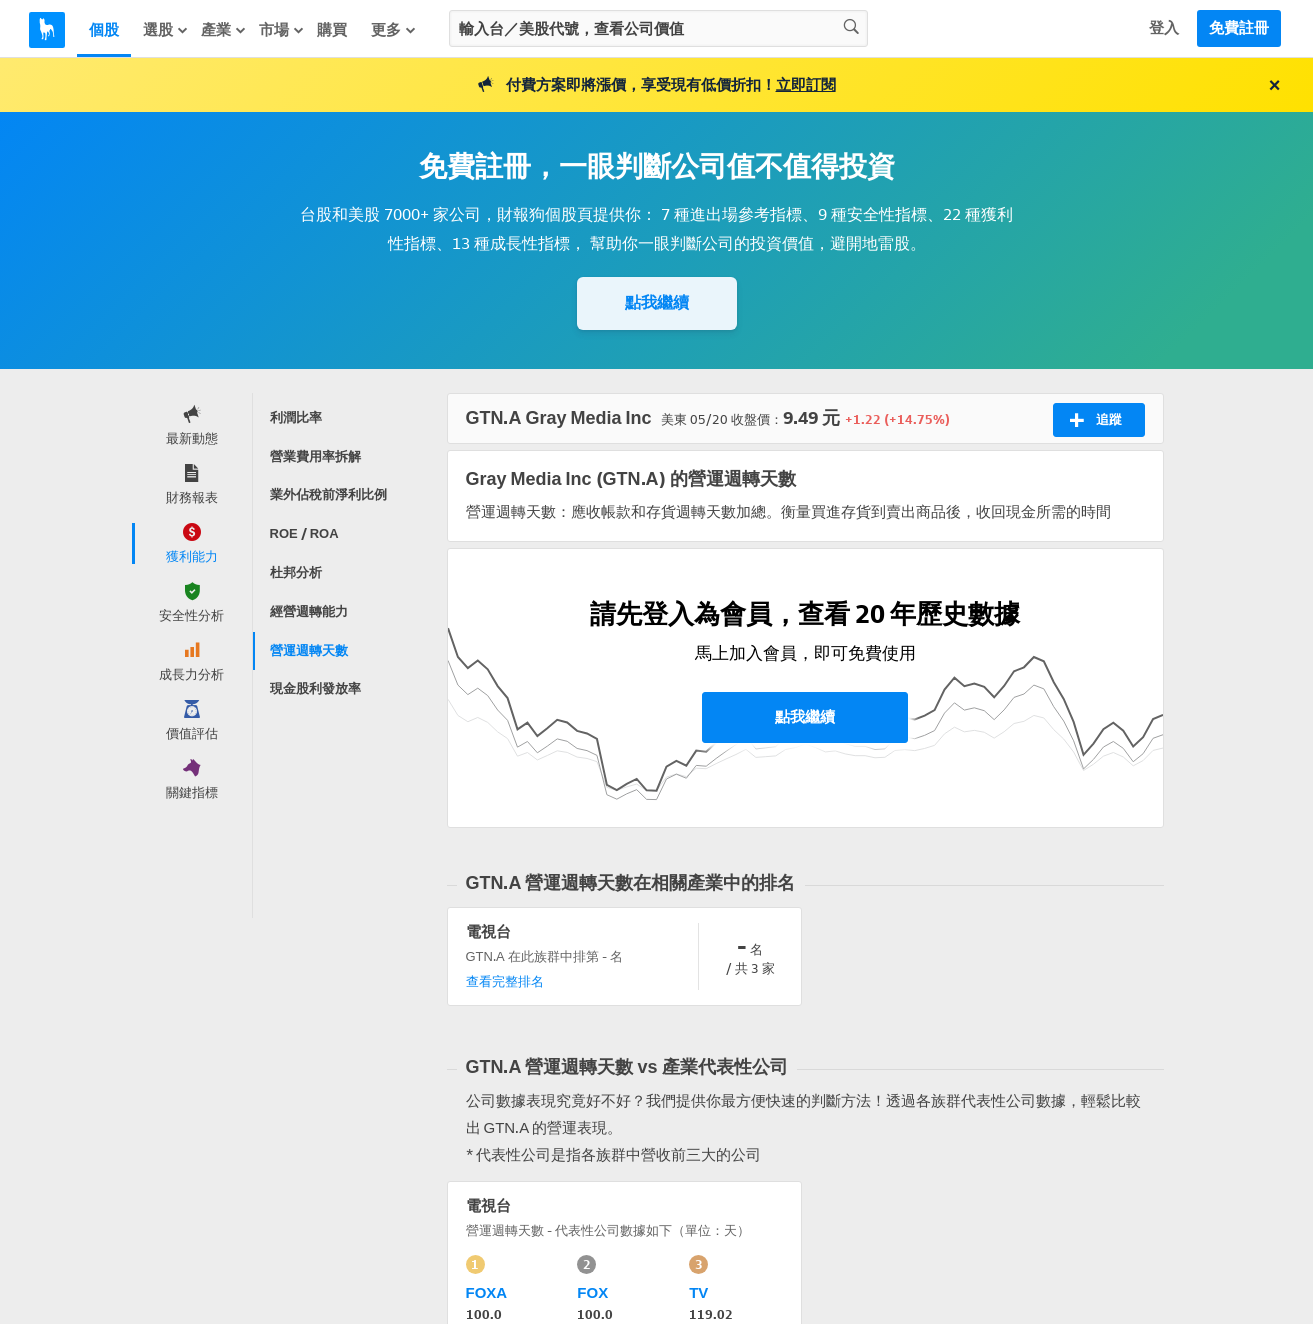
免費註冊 (1239, 28)
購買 (332, 30)
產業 (224, 30)
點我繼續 (657, 302)
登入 (1164, 28)
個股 (104, 30)
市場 (282, 30)
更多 (394, 30)
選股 (166, 30)
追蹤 (1095, 420)
